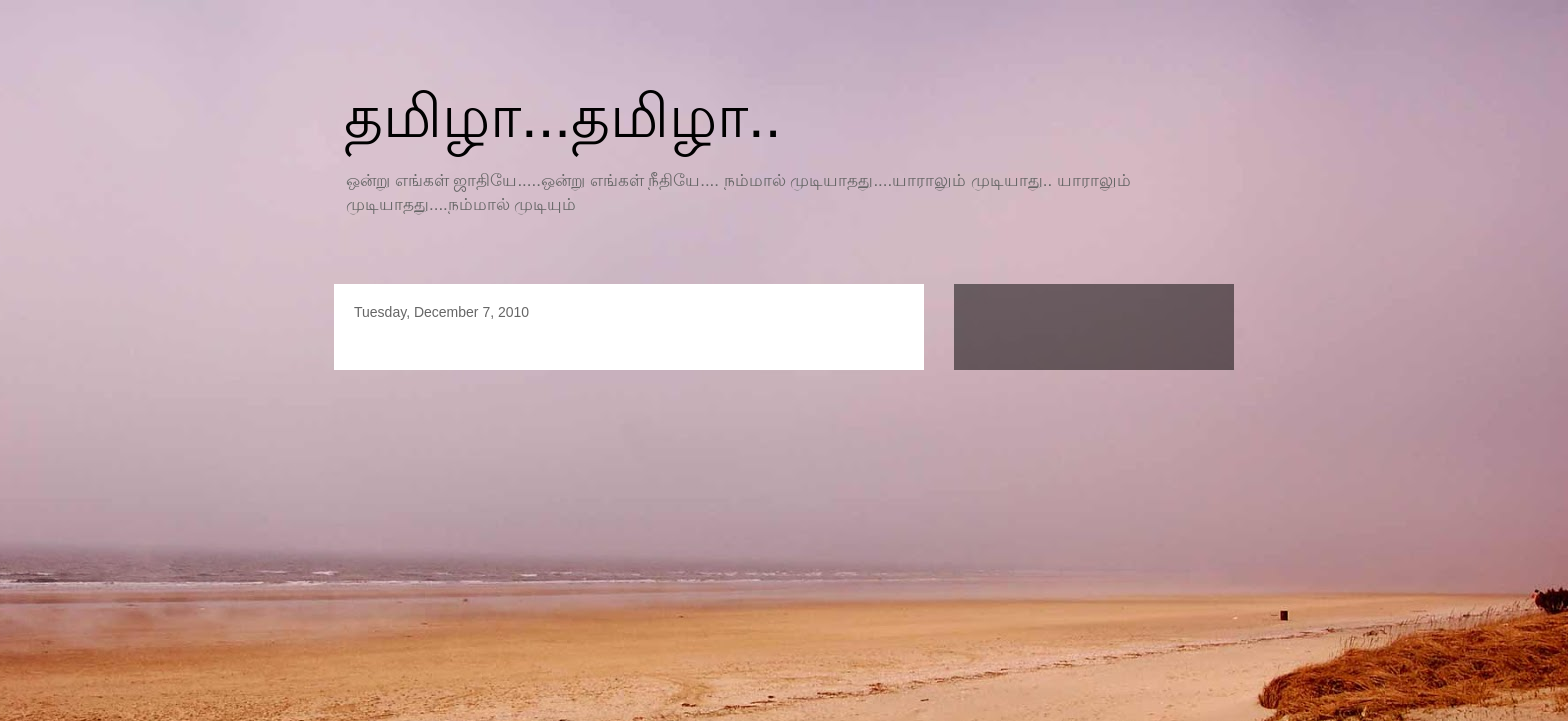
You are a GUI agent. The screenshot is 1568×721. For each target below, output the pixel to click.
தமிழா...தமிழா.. (562, 116)
